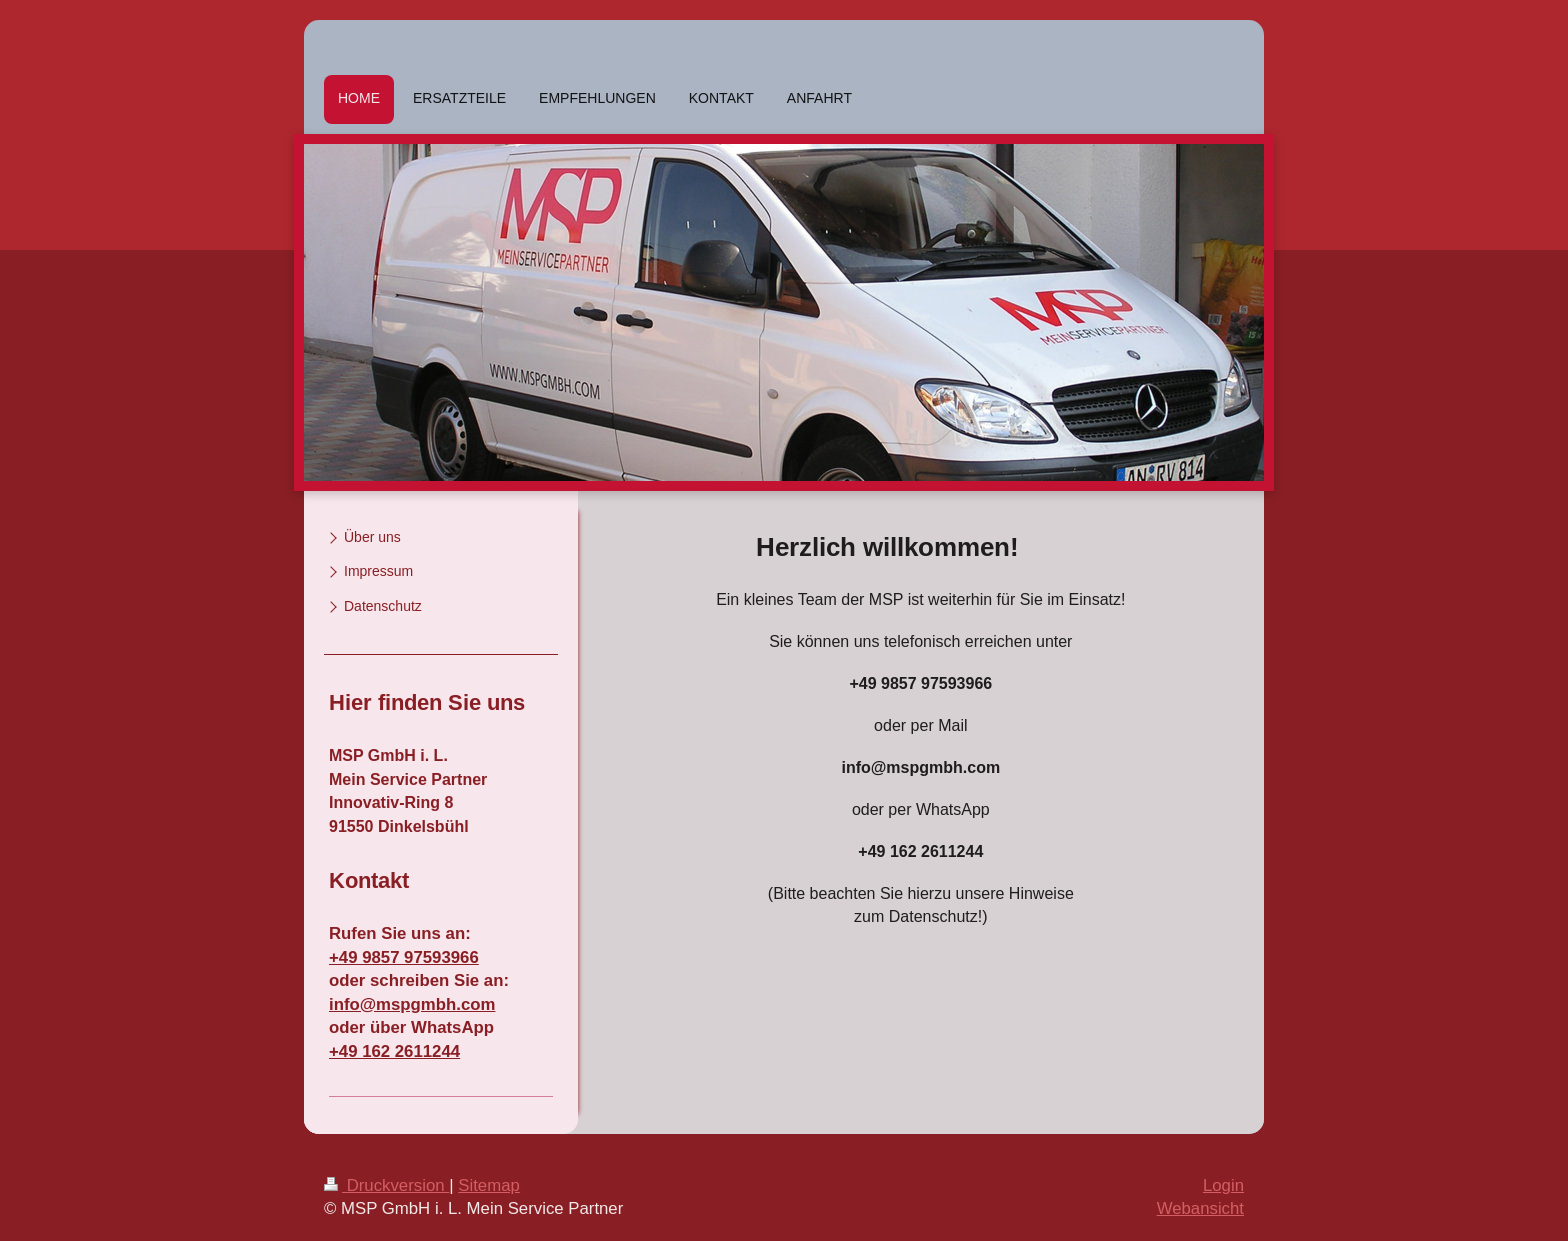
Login (1223, 1185)
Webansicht (1200, 1208)
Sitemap (489, 1185)
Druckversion (386, 1185)
